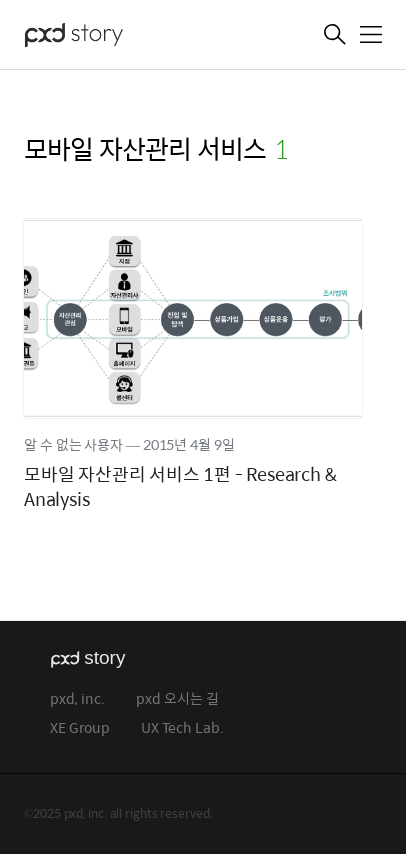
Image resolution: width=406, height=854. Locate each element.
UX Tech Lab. (182, 728)
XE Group (80, 728)
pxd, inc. (77, 699)
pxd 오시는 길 (177, 699)
